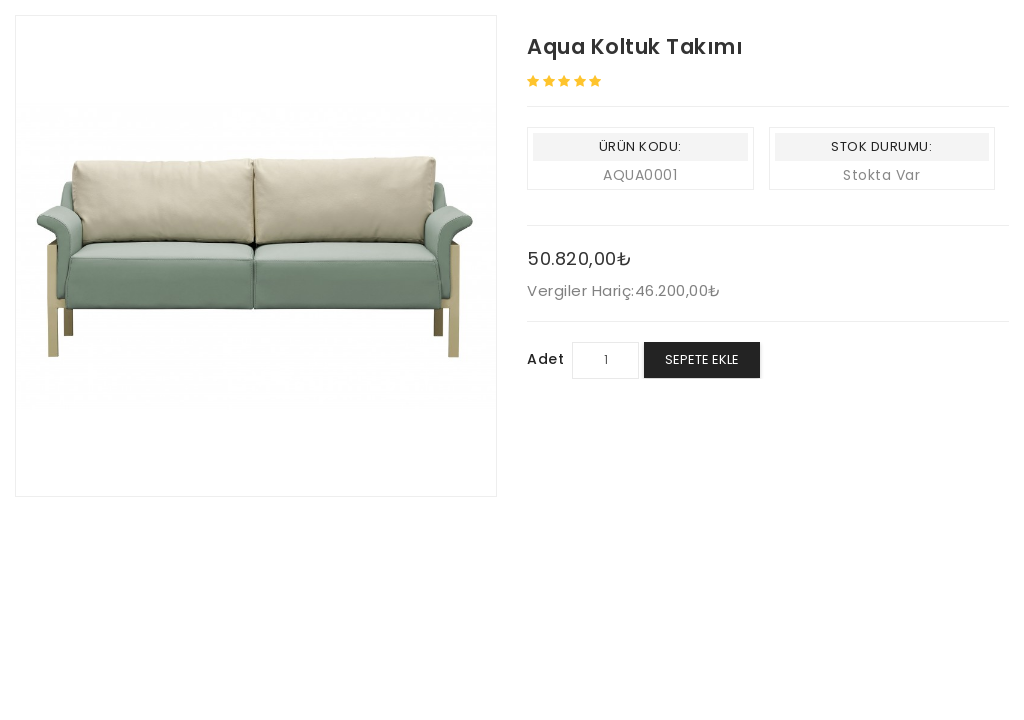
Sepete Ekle (702, 359)
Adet (545, 359)
